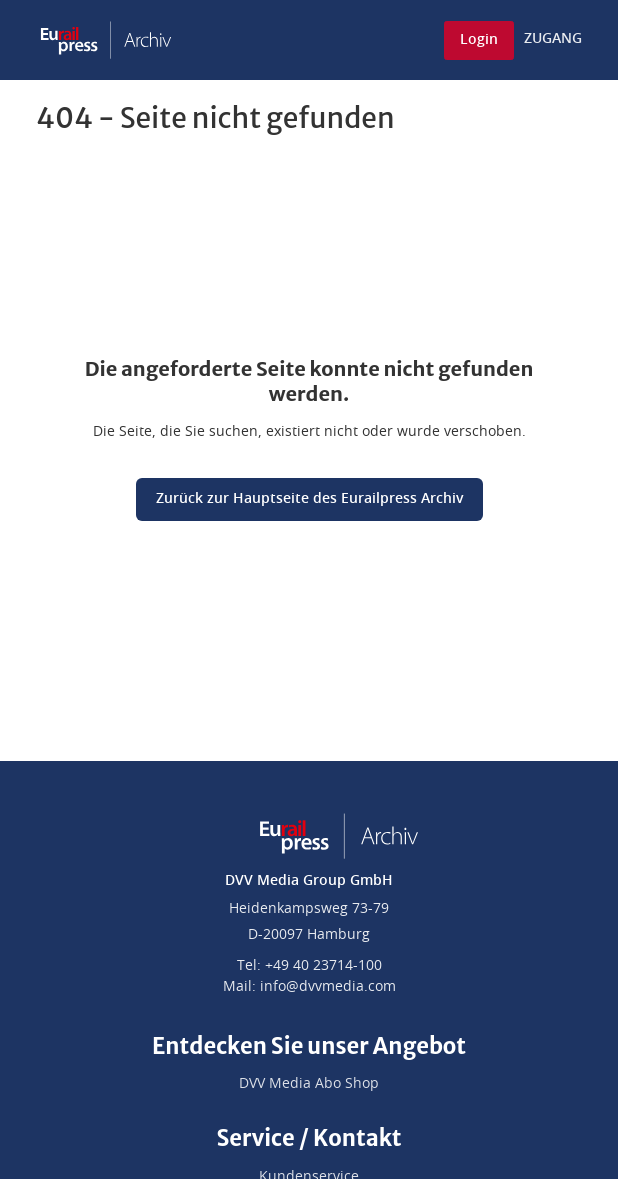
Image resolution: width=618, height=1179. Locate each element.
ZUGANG (553, 39)
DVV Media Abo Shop (309, 1084)
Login (479, 40)
